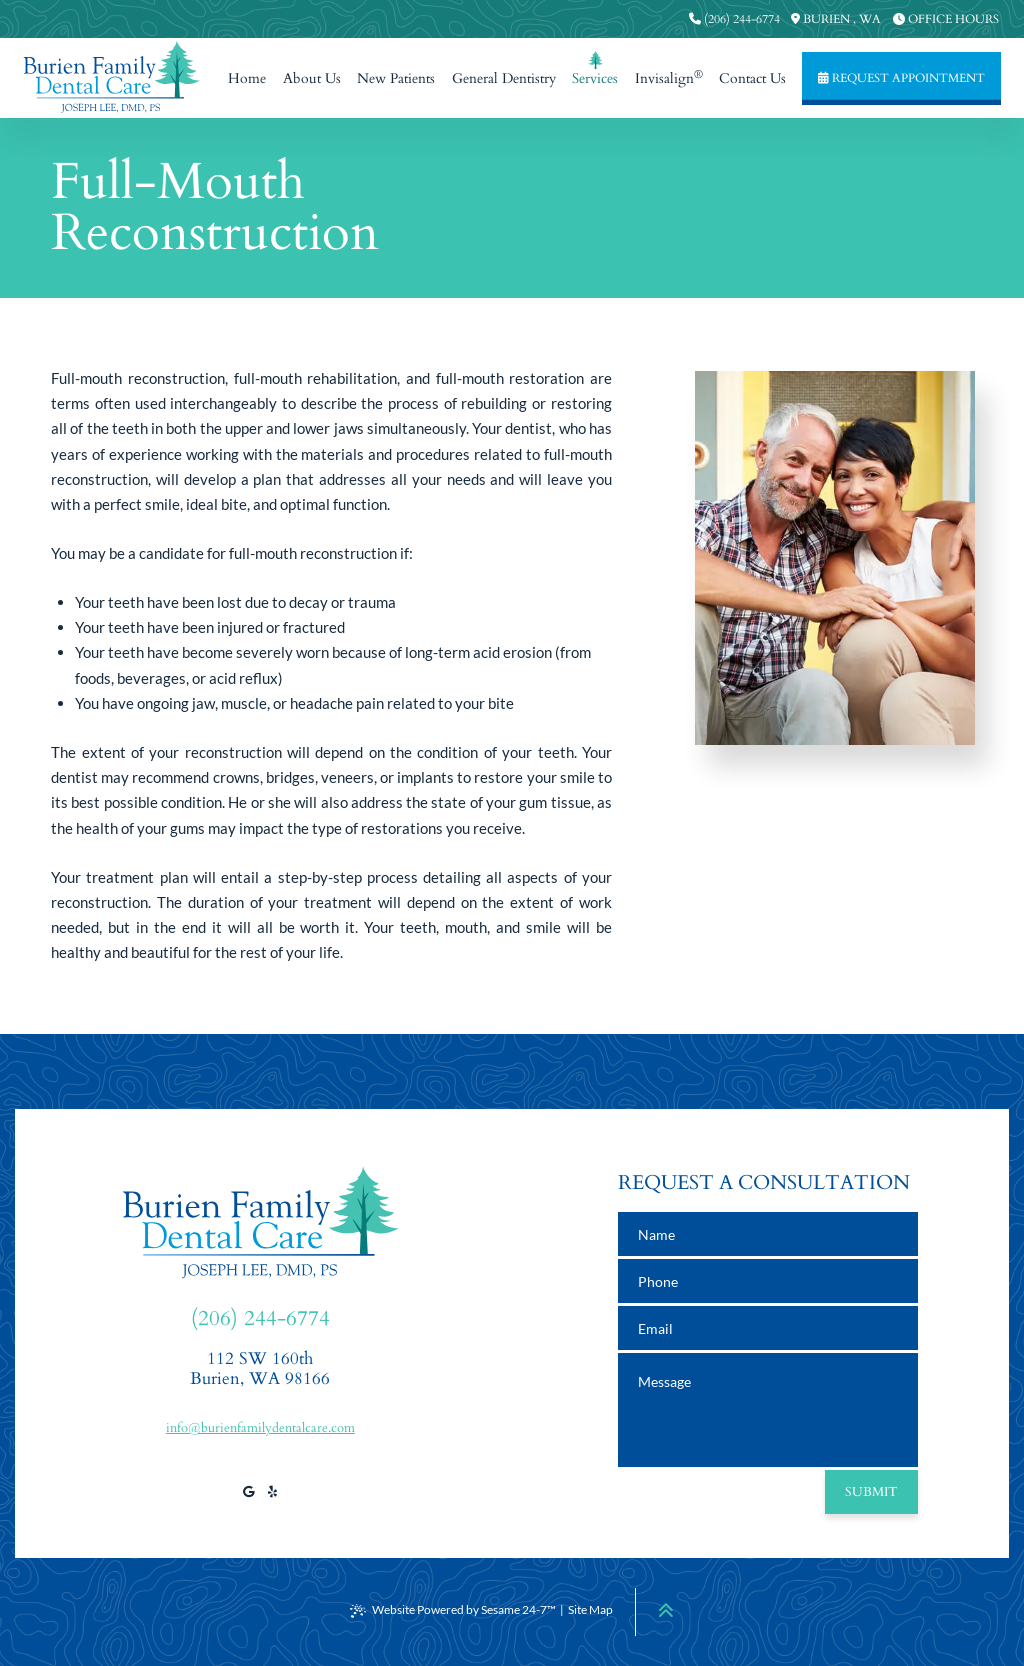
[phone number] (768, 1281)
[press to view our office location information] (836, 19)
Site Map (590, 1609)
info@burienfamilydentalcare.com (260, 1428)
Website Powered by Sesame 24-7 (453, 1610)
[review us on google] (248, 1492)
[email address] (768, 1328)
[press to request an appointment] (901, 78)
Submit (871, 1492)
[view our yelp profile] (272, 1492)
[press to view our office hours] (946, 19)
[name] (768, 1234)
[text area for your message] (768, 1410)
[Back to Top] (666, 1610)
